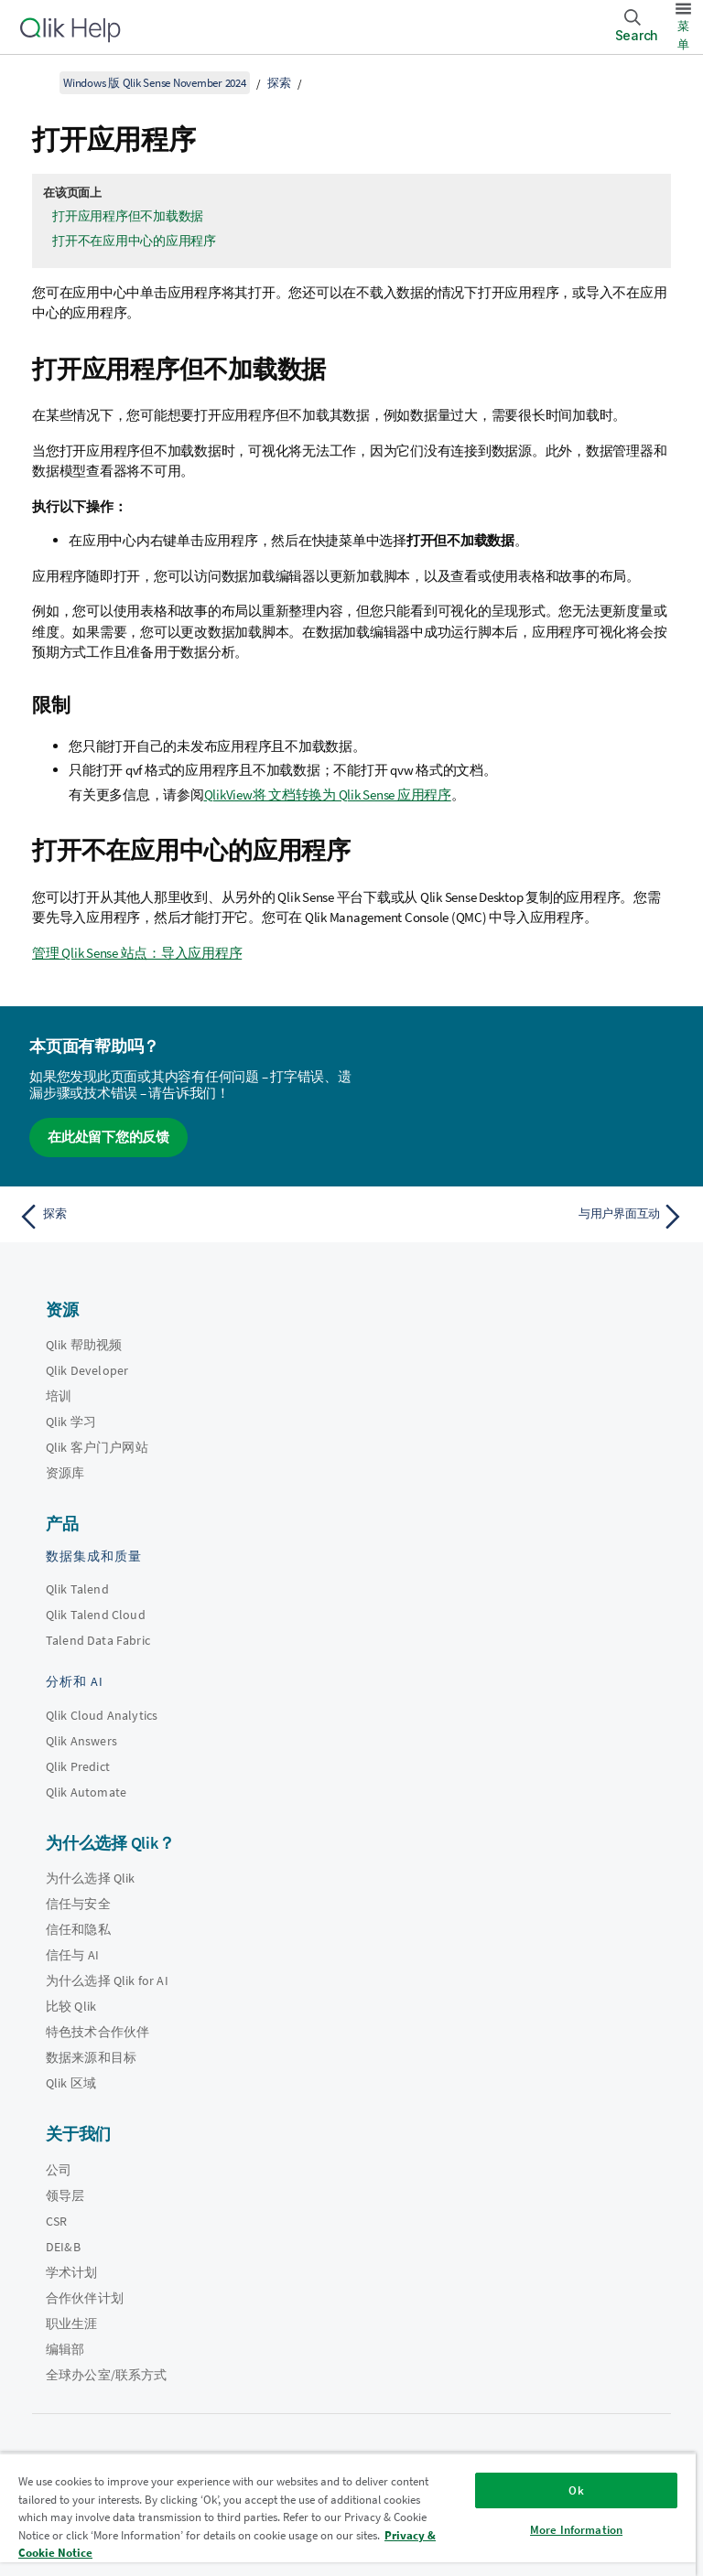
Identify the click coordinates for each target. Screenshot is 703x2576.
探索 (279, 83)
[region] (348, 2514)
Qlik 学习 (71, 1421)
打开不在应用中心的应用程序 (134, 240)
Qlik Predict (78, 1766)
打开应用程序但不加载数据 (127, 216)
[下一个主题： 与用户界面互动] (523, 1217)
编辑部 (65, 2349)
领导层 (65, 2195)
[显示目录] (36, 82)
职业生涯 (72, 2323)
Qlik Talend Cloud (96, 1614)
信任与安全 (78, 1903)
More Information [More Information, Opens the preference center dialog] (576, 2530)
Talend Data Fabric (98, 1640)
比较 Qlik (71, 2006)
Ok (575, 2490)
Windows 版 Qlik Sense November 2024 (154, 83)
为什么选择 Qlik (90, 1878)
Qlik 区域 (71, 2083)
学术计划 (72, 2272)
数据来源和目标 (91, 2057)
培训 (58, 1396)
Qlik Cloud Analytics (101, 1715)
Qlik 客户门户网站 (97, 1447)
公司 (58, 2170)
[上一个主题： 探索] (179, 1217)
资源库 (65, 1473)
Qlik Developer (87, 1370)
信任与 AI (72, 1955)
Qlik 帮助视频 (84, 1344)
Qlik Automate (86, 1792)
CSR (56, 2221)
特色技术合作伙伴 (97, 2031)
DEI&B (63, 2246)
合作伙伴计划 (85, 2298)
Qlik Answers (81, 1741)
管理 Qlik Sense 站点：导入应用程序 (137, 952)
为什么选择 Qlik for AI (107, 1980)
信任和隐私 (78, 1929)
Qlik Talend (77, 1589)
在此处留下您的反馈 (108, 1136)
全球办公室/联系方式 (107, 2375)
